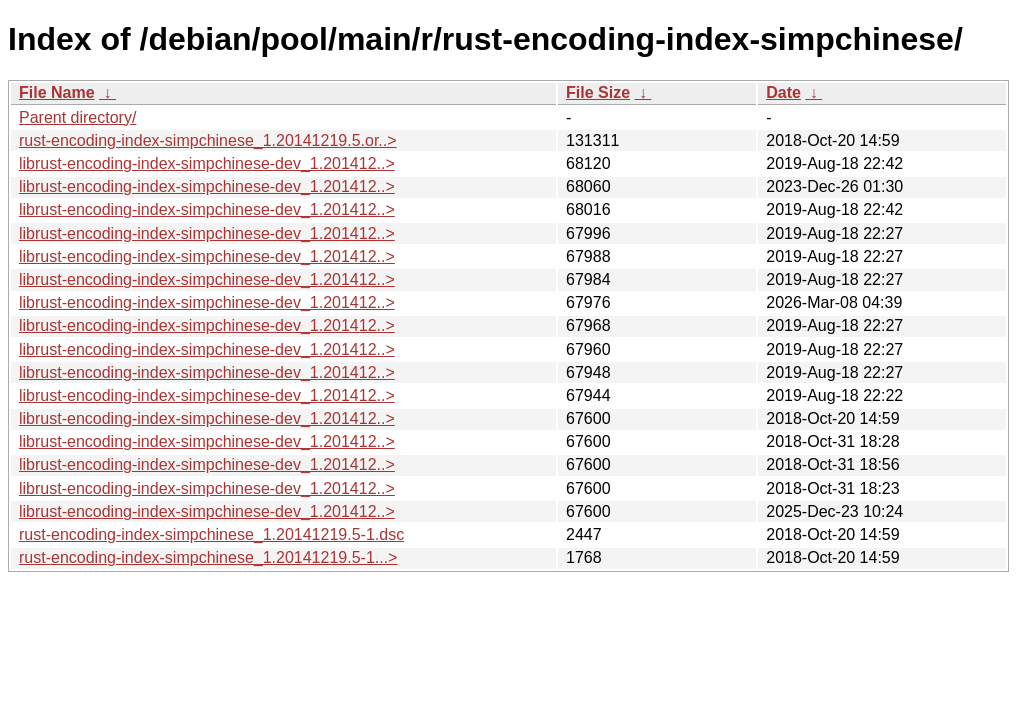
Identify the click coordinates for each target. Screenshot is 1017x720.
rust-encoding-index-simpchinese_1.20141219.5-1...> (208, 557)
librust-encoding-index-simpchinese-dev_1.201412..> (207, 163)
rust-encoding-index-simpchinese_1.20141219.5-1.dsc (211, 534)
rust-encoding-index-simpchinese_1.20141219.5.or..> (208, 140)
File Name (57, 92)
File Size (598, 92)
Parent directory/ (77, 117)
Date (783, 92)
